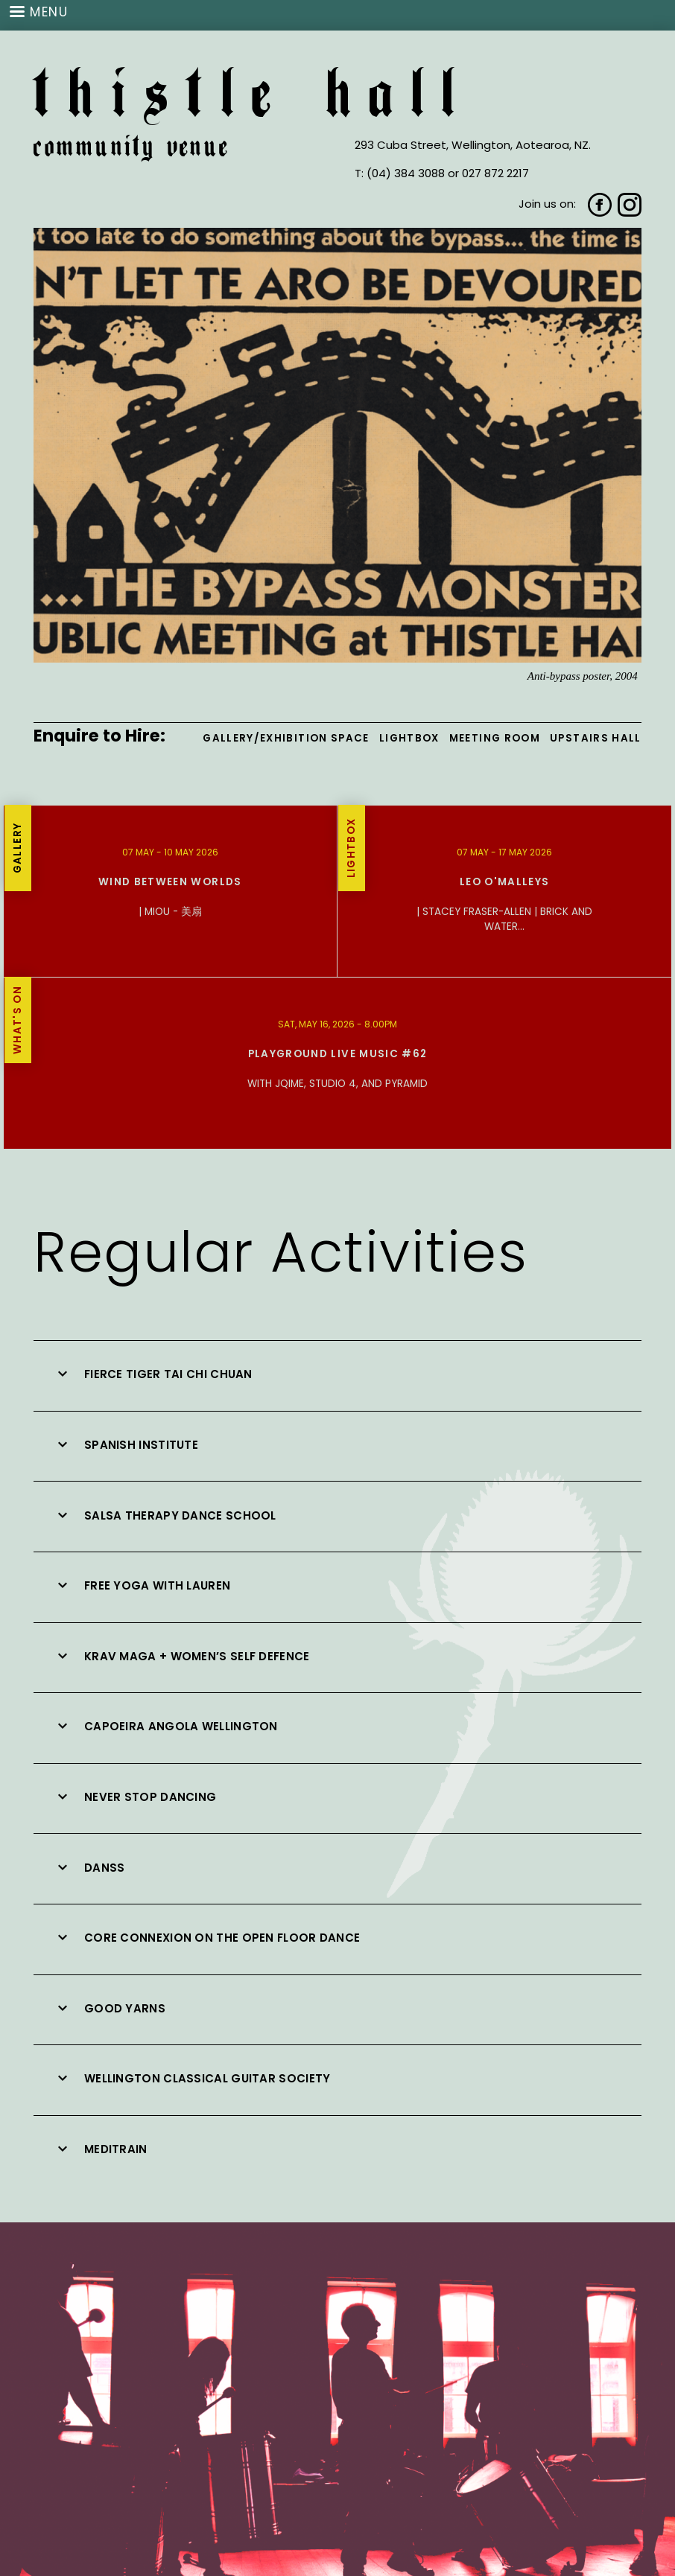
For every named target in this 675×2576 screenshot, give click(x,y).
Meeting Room (494, 738)
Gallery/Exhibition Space (286, 738)
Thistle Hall (253, 98)
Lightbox (409, 738)
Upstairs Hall (595, 738)
